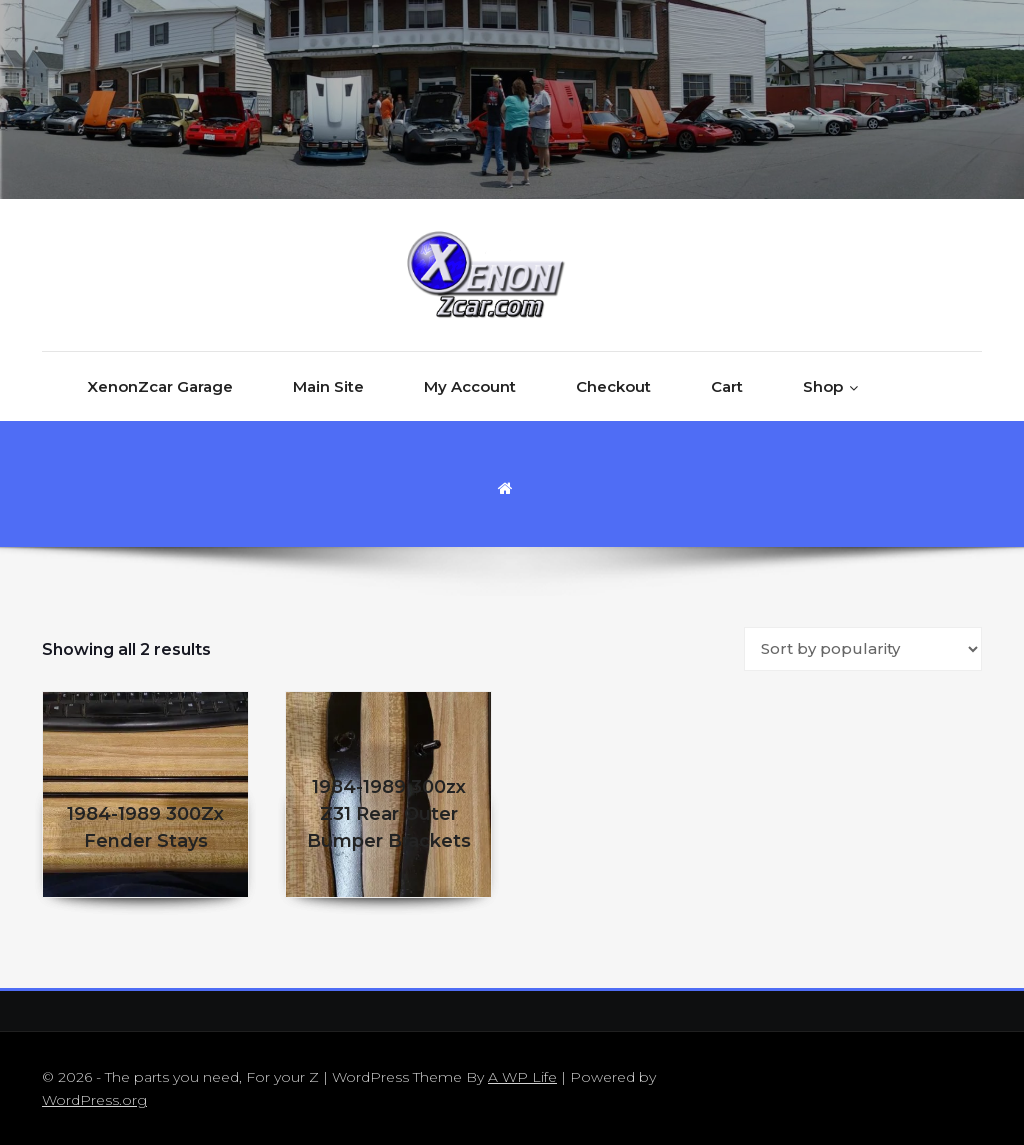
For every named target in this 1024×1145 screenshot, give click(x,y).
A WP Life (522, 1077)
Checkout (613, 386)
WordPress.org (94, 1100)
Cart (727, 386)
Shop (823, 386)
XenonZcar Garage (160, 386)
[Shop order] (863, 649)
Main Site (328, 386)
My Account (470, 386)
